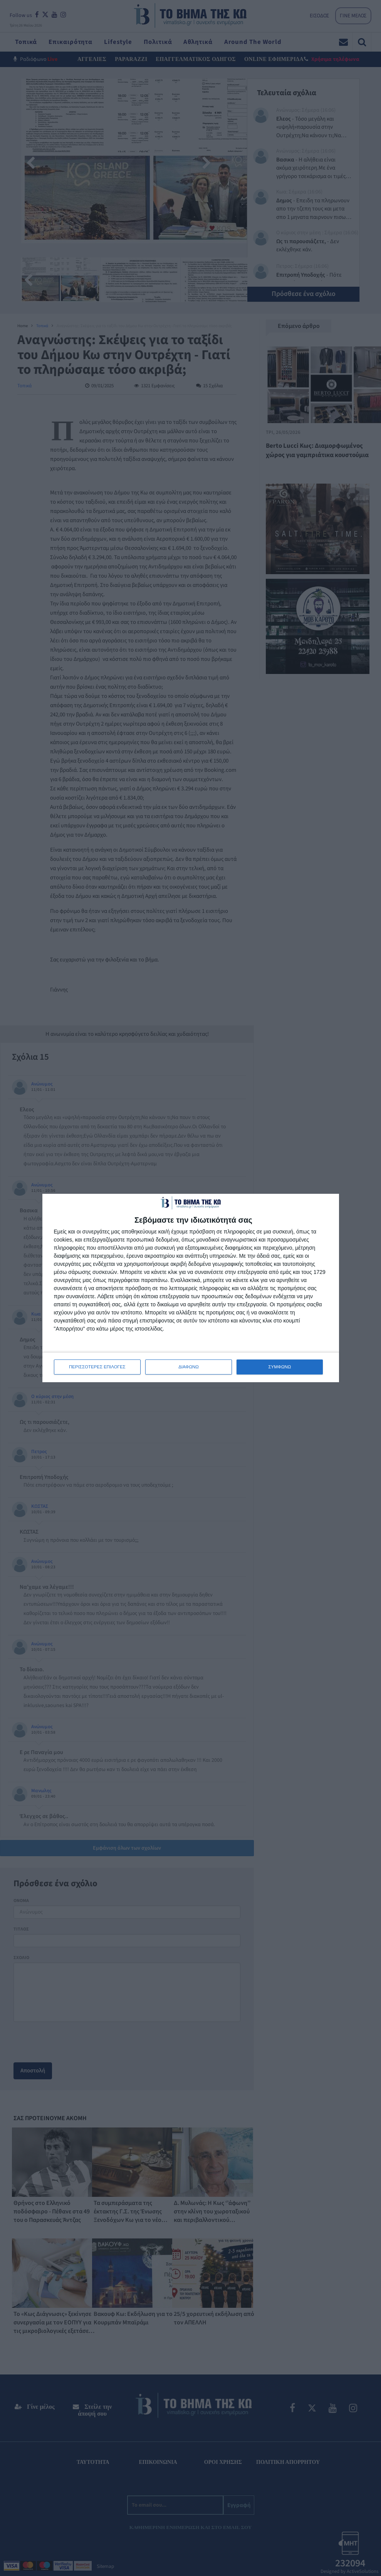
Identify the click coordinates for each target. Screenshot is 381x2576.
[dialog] (190, 1288)
